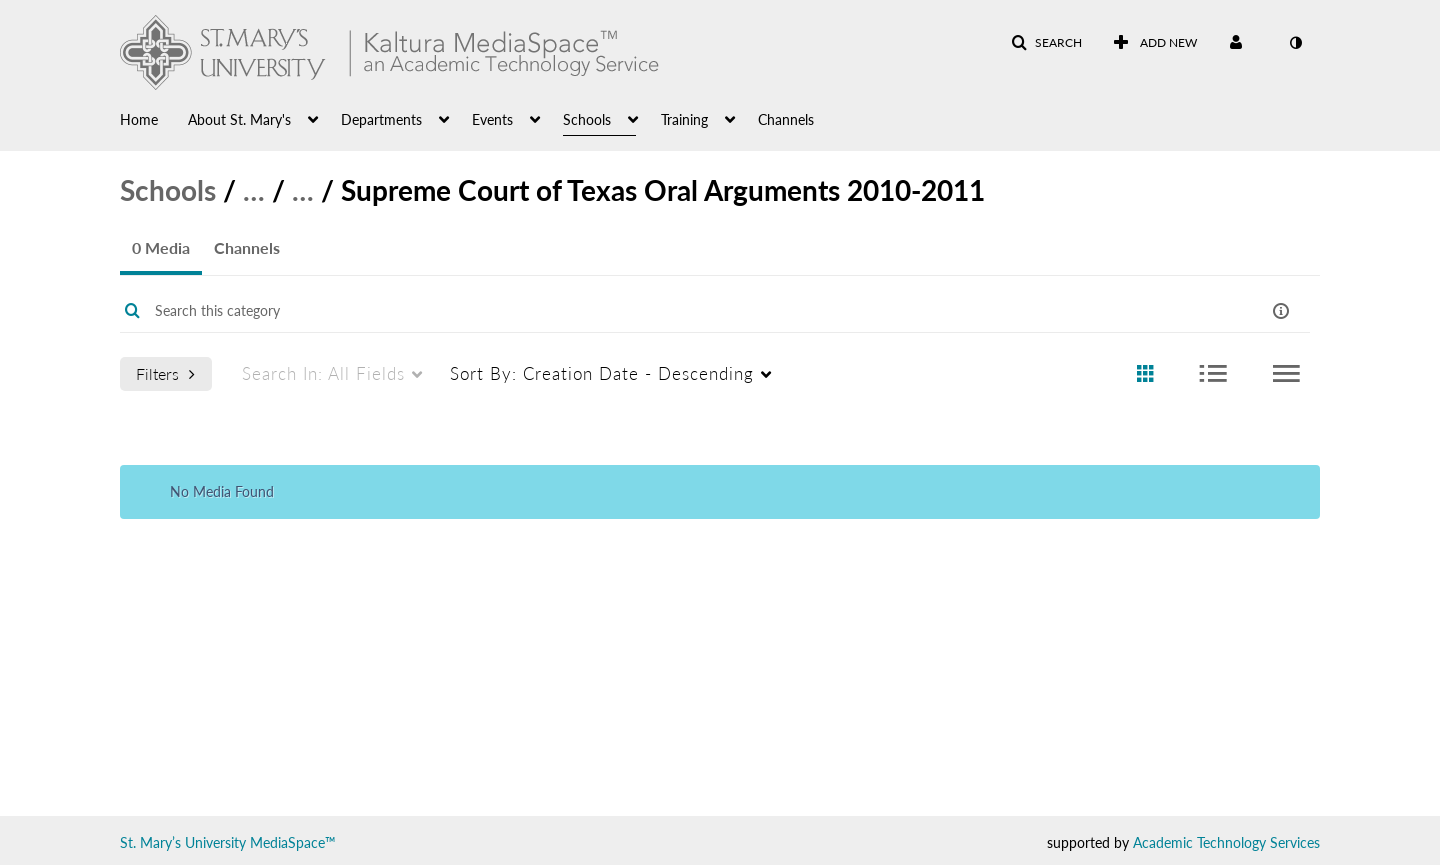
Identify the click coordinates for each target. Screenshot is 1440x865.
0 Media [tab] (161, 247)
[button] (1046, 43)
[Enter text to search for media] (651, 311)
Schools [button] (587, 119)
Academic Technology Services (1226, 842)
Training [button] (684, 119)
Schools (168, 190)
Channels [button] (786, 119)
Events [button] (492, 119)
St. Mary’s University (183, 842)
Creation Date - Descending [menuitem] (602, 373)
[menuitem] (154, 118)
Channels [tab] (247, 247)
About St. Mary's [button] (239, 119)
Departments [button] (381, 119)
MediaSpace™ (293, 842)
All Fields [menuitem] (323, 373)
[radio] (1145, 374)
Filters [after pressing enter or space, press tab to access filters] (165, 373)
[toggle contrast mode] (1295, 43)
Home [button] (139, 119)
